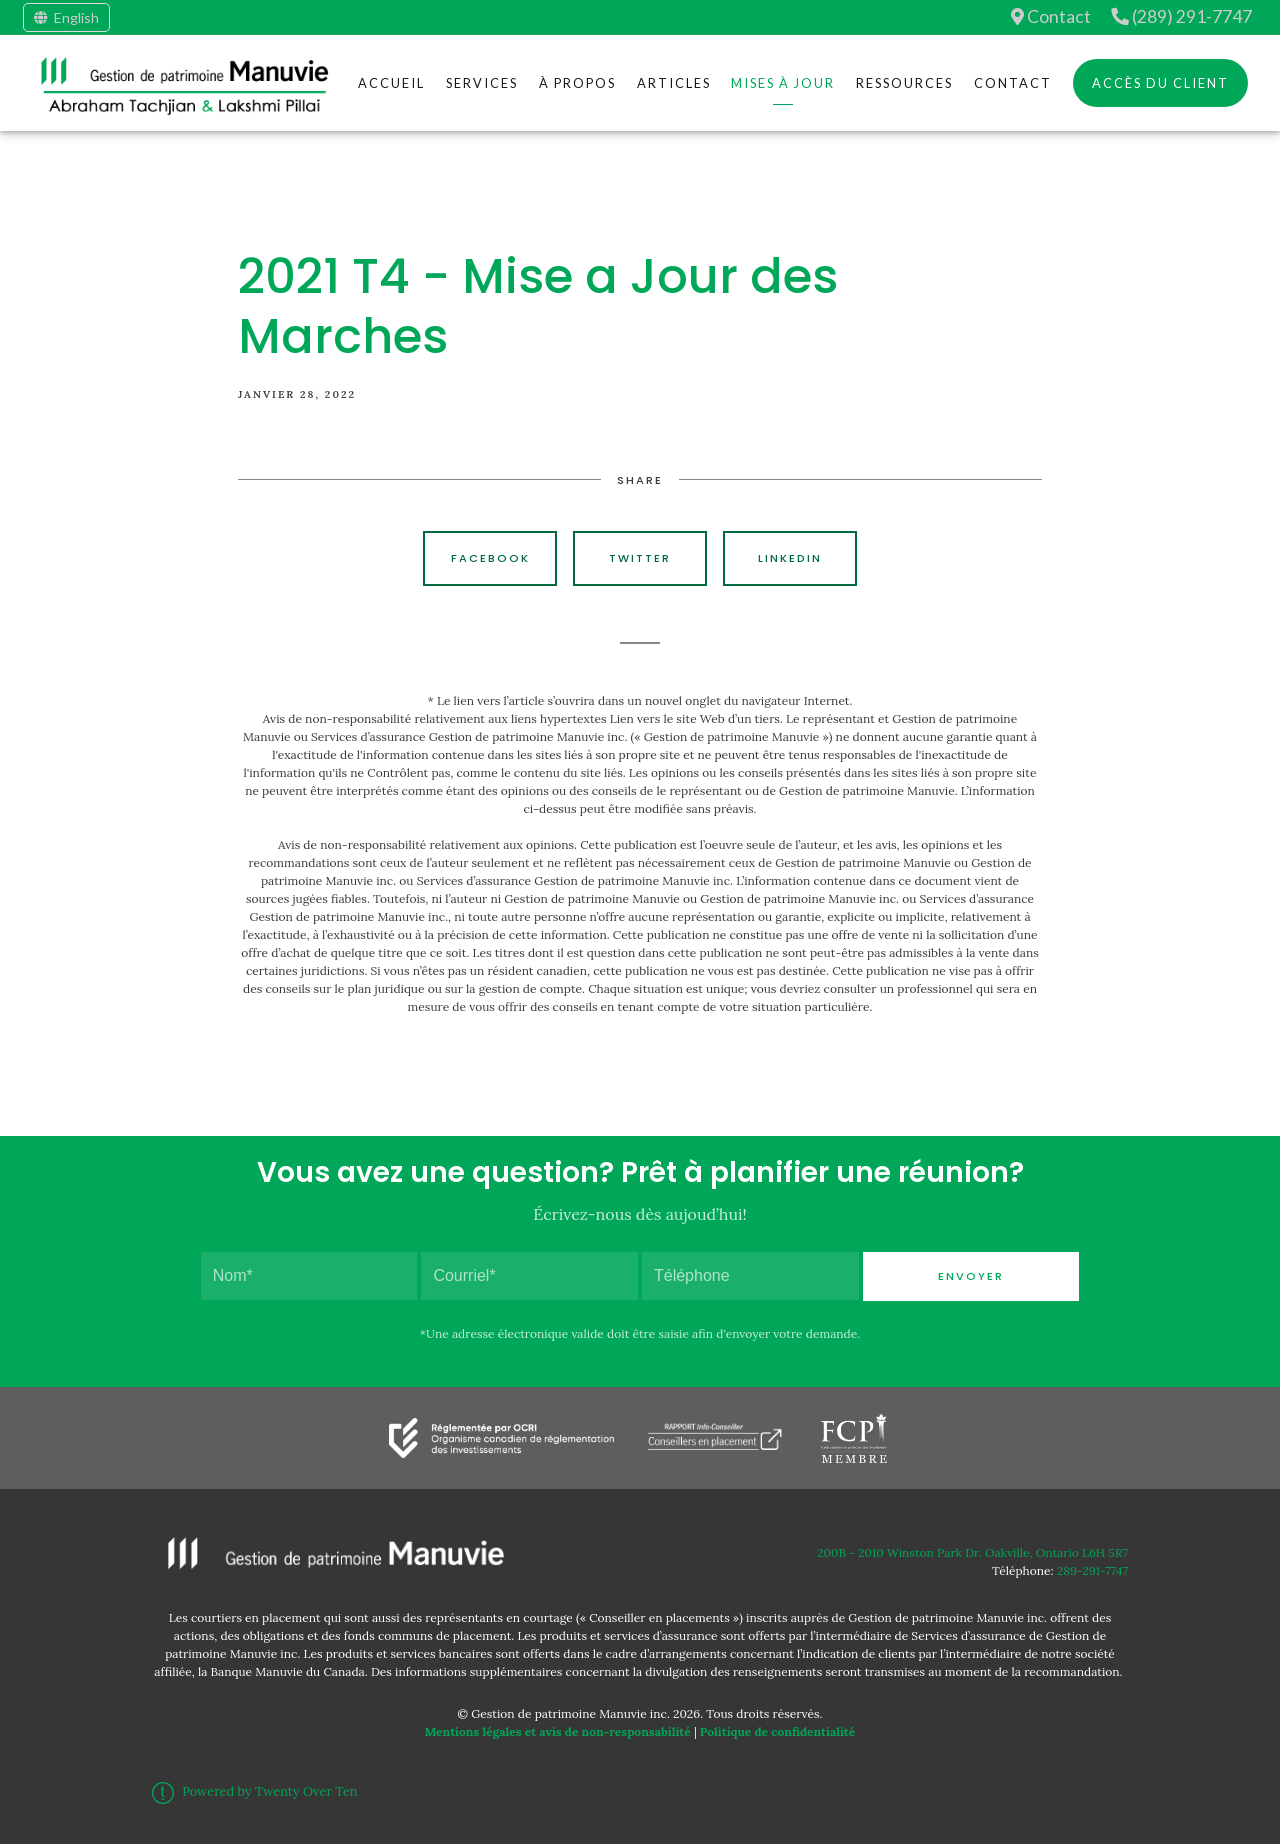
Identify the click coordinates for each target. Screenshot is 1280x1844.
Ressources (904, 83)
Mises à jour (783, 83)
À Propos (577, 83)
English (66, 17)
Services (482, 83)
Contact (1051, 16)
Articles (674, 83)
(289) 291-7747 (1181, 16)
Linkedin (790, 558)
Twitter (640, 558)
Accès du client (1160, 83)
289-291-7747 (1092, 1570)
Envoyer (971, 1276)
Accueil (391, 83)
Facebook (490, 558)
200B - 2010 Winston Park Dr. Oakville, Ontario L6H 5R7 (972, 1552)
